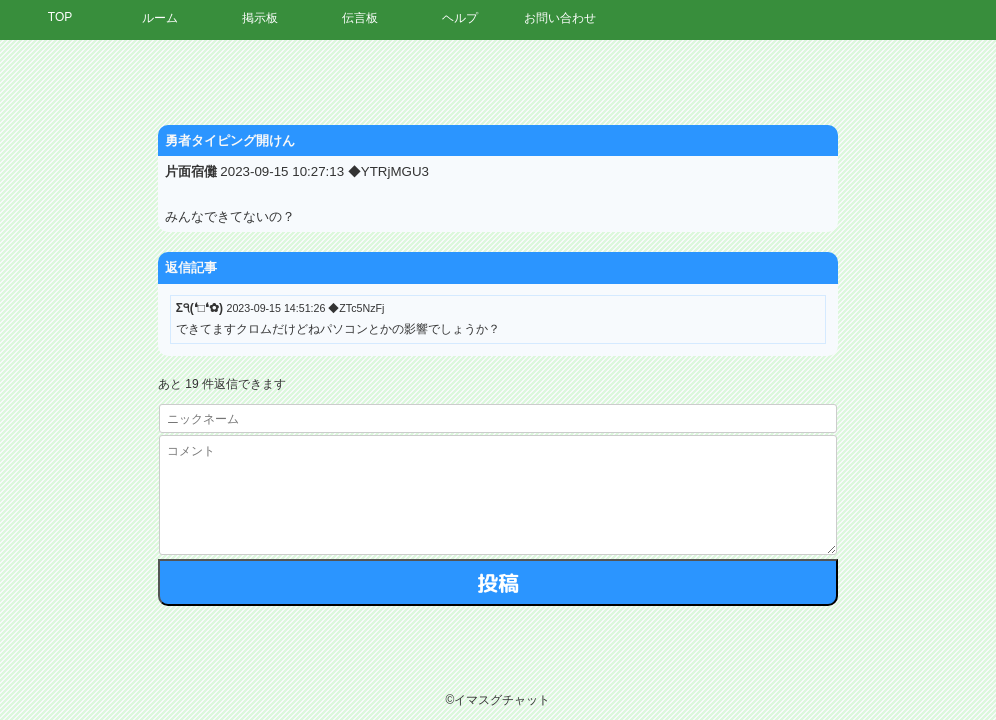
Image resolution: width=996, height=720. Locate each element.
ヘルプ (460, 18)
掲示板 (260, 18)
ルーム (160, 18)
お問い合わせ (560, 18)
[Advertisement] (811, 345)
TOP (60, 17)
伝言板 (360, 18)
